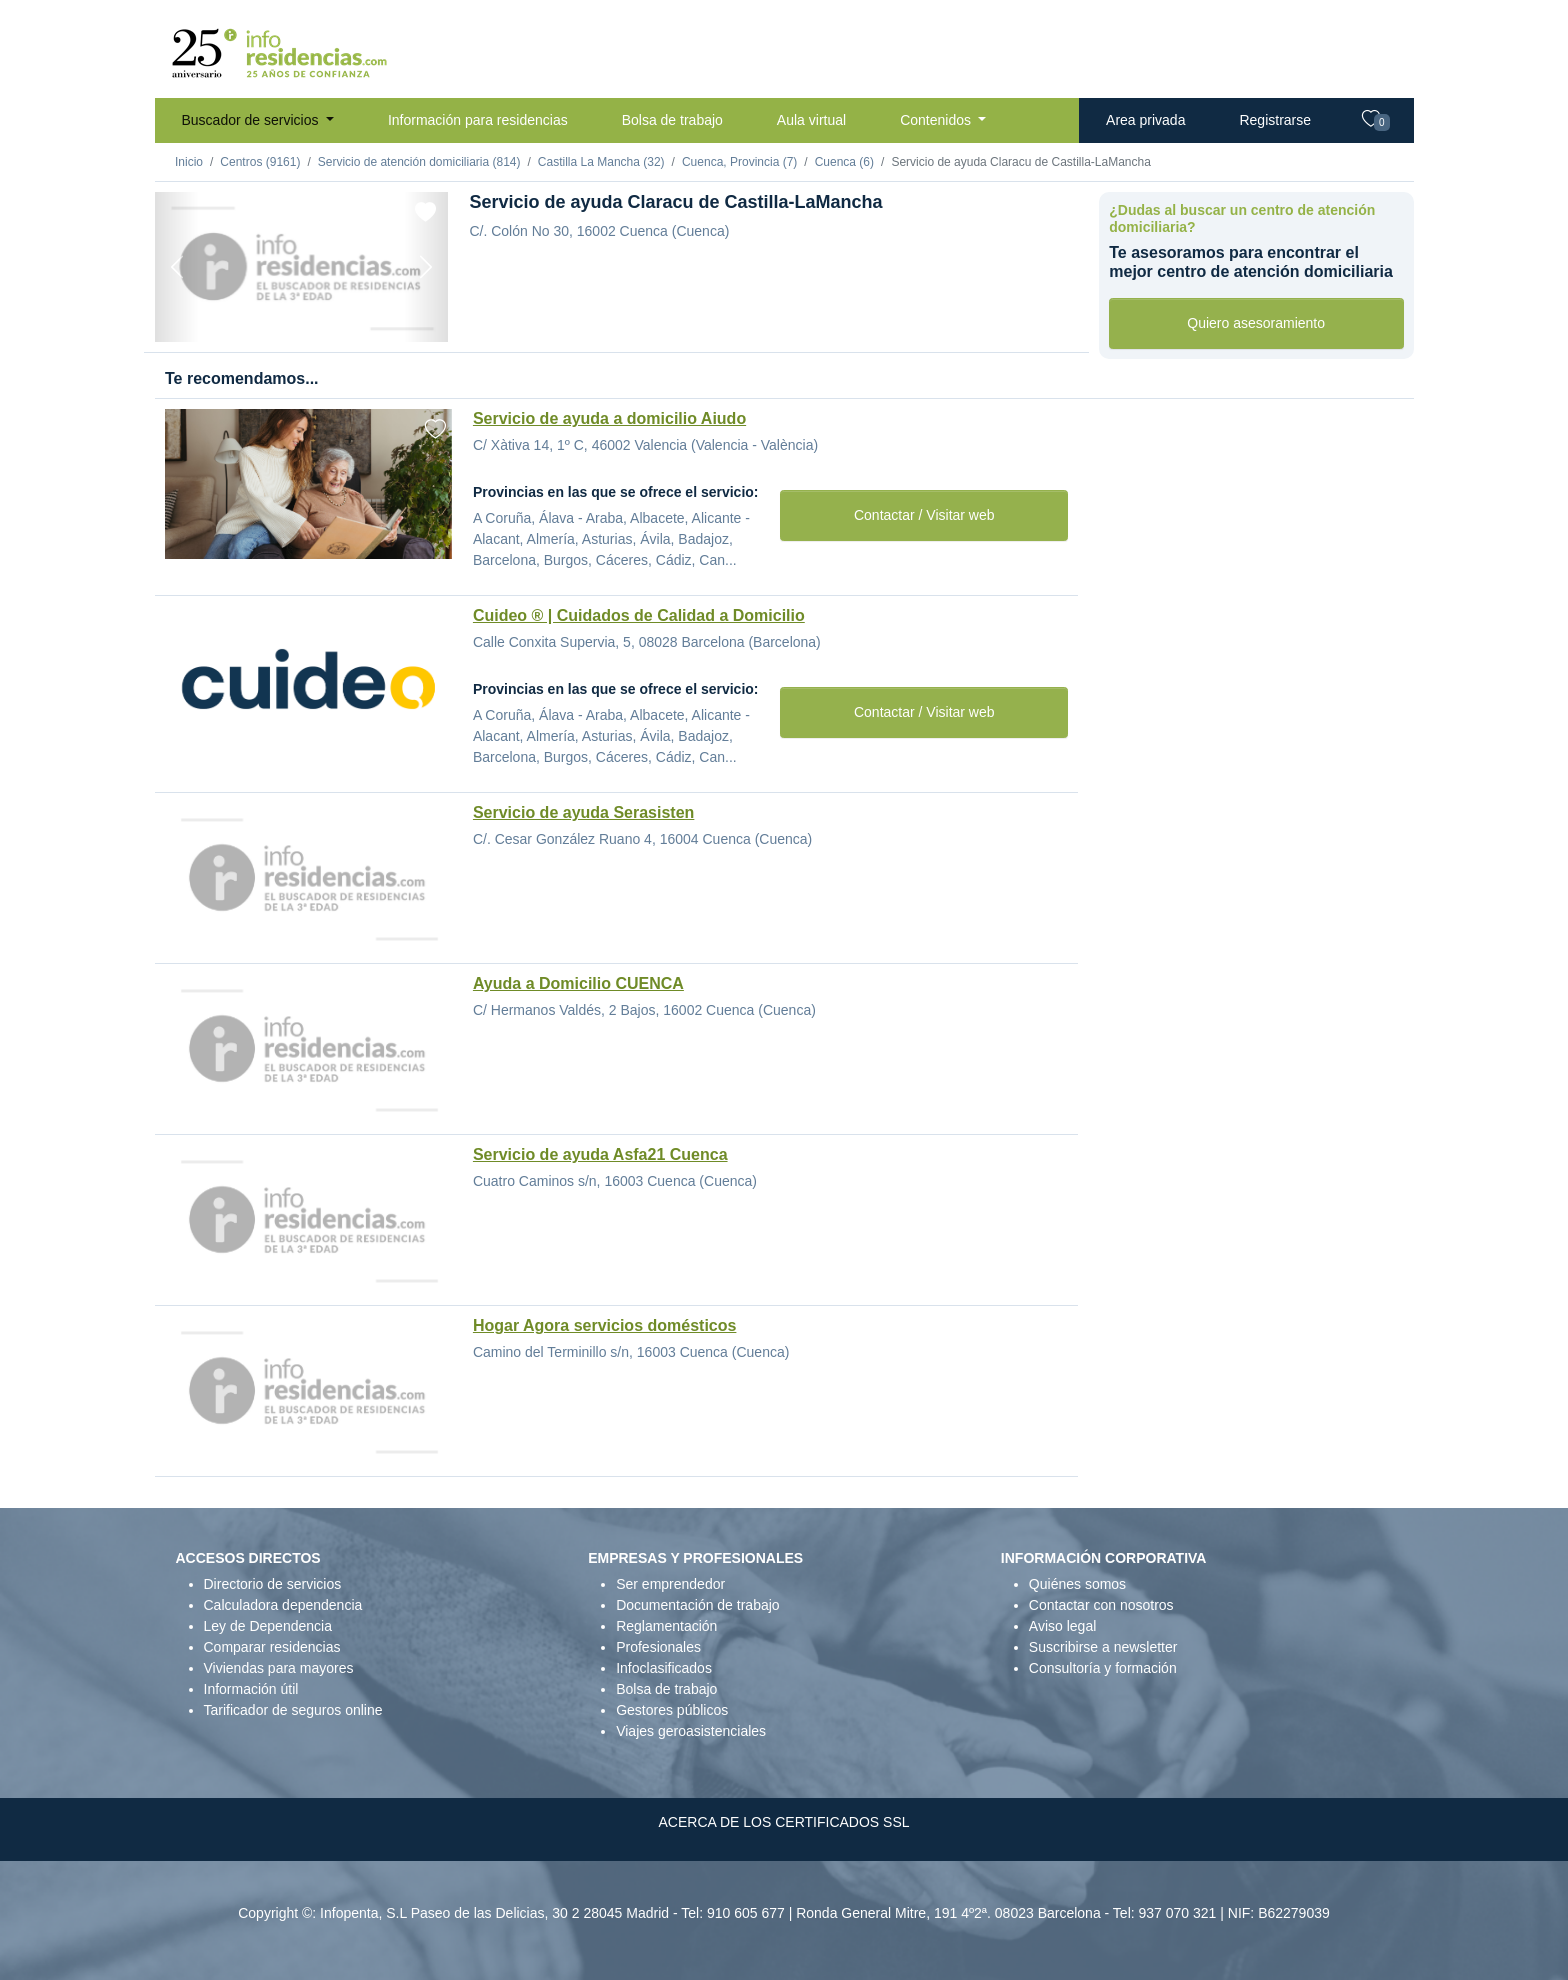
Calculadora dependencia (283, 1605)
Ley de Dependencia (268, 1626)
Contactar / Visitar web (924, 515)
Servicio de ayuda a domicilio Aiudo (609, 418)
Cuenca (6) (844, 162)
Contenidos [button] (937, 120)
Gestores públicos (672, 1710)
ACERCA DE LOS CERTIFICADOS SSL (783, 1822)
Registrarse (1275, 120)
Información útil (251, 1689)
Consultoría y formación (1103, 1668)
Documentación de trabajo (697, 1605)
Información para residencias (478, 120)
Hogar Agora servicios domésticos (605, 1325)
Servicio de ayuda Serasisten (583, 812)
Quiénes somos (1077, 1584)
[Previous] (177, 267)
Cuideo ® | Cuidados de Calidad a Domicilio (639, 615)
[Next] (426, 267)
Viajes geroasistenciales (691, 1731)
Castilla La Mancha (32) (601, 162)
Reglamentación (666, 1626)
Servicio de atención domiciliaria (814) (419, 162)
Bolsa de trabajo (672, 120)
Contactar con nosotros (1101, 1605)
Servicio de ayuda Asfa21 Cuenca (600, 1154)
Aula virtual (811, 120)
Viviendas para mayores (279, 1668)
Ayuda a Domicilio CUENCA (578, 983)
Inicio (189, 162)
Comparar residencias (272, 1647)
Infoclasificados (664, 1668)
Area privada (1145, 120)
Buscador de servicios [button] (252, 120)
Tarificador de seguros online (293, 1710)
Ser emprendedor (670, 1584)
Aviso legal (1062, 1626)
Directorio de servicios (273, 1584)
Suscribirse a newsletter (1103, 1647)
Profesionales (658, 1647)
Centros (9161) (260, 162)
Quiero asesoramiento (1256, 323)
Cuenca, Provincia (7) (739, 162)
